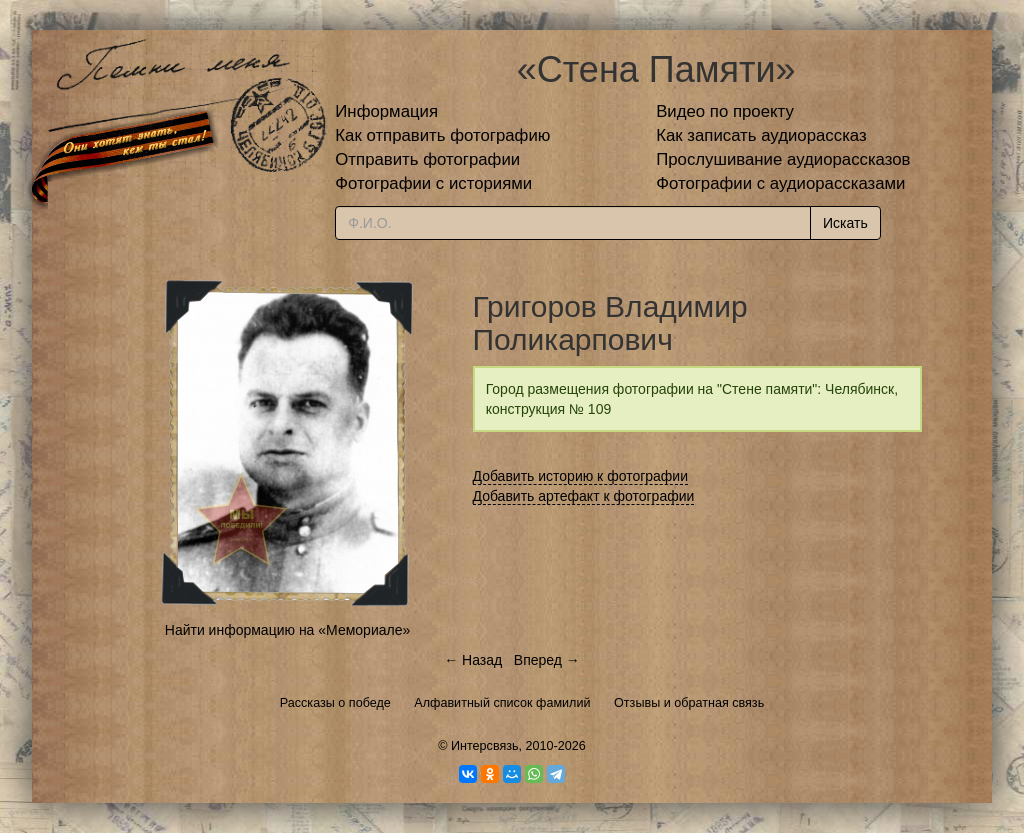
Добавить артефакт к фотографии (584, 496)
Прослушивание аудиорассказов (783, 159)
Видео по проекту (725, 111)
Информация (386, 111)
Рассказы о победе (335, 703)
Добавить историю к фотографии (581, 476)
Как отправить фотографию (442, 135)
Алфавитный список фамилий (502, 703)
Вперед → (547, 660)
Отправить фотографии (427, 159)
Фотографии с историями (433, 183)
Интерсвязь (485, 746)
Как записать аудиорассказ (761, 135)
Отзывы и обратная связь (689, 703)
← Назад (473, 660)
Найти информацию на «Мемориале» (287, 630)
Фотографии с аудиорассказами (780, 183)
